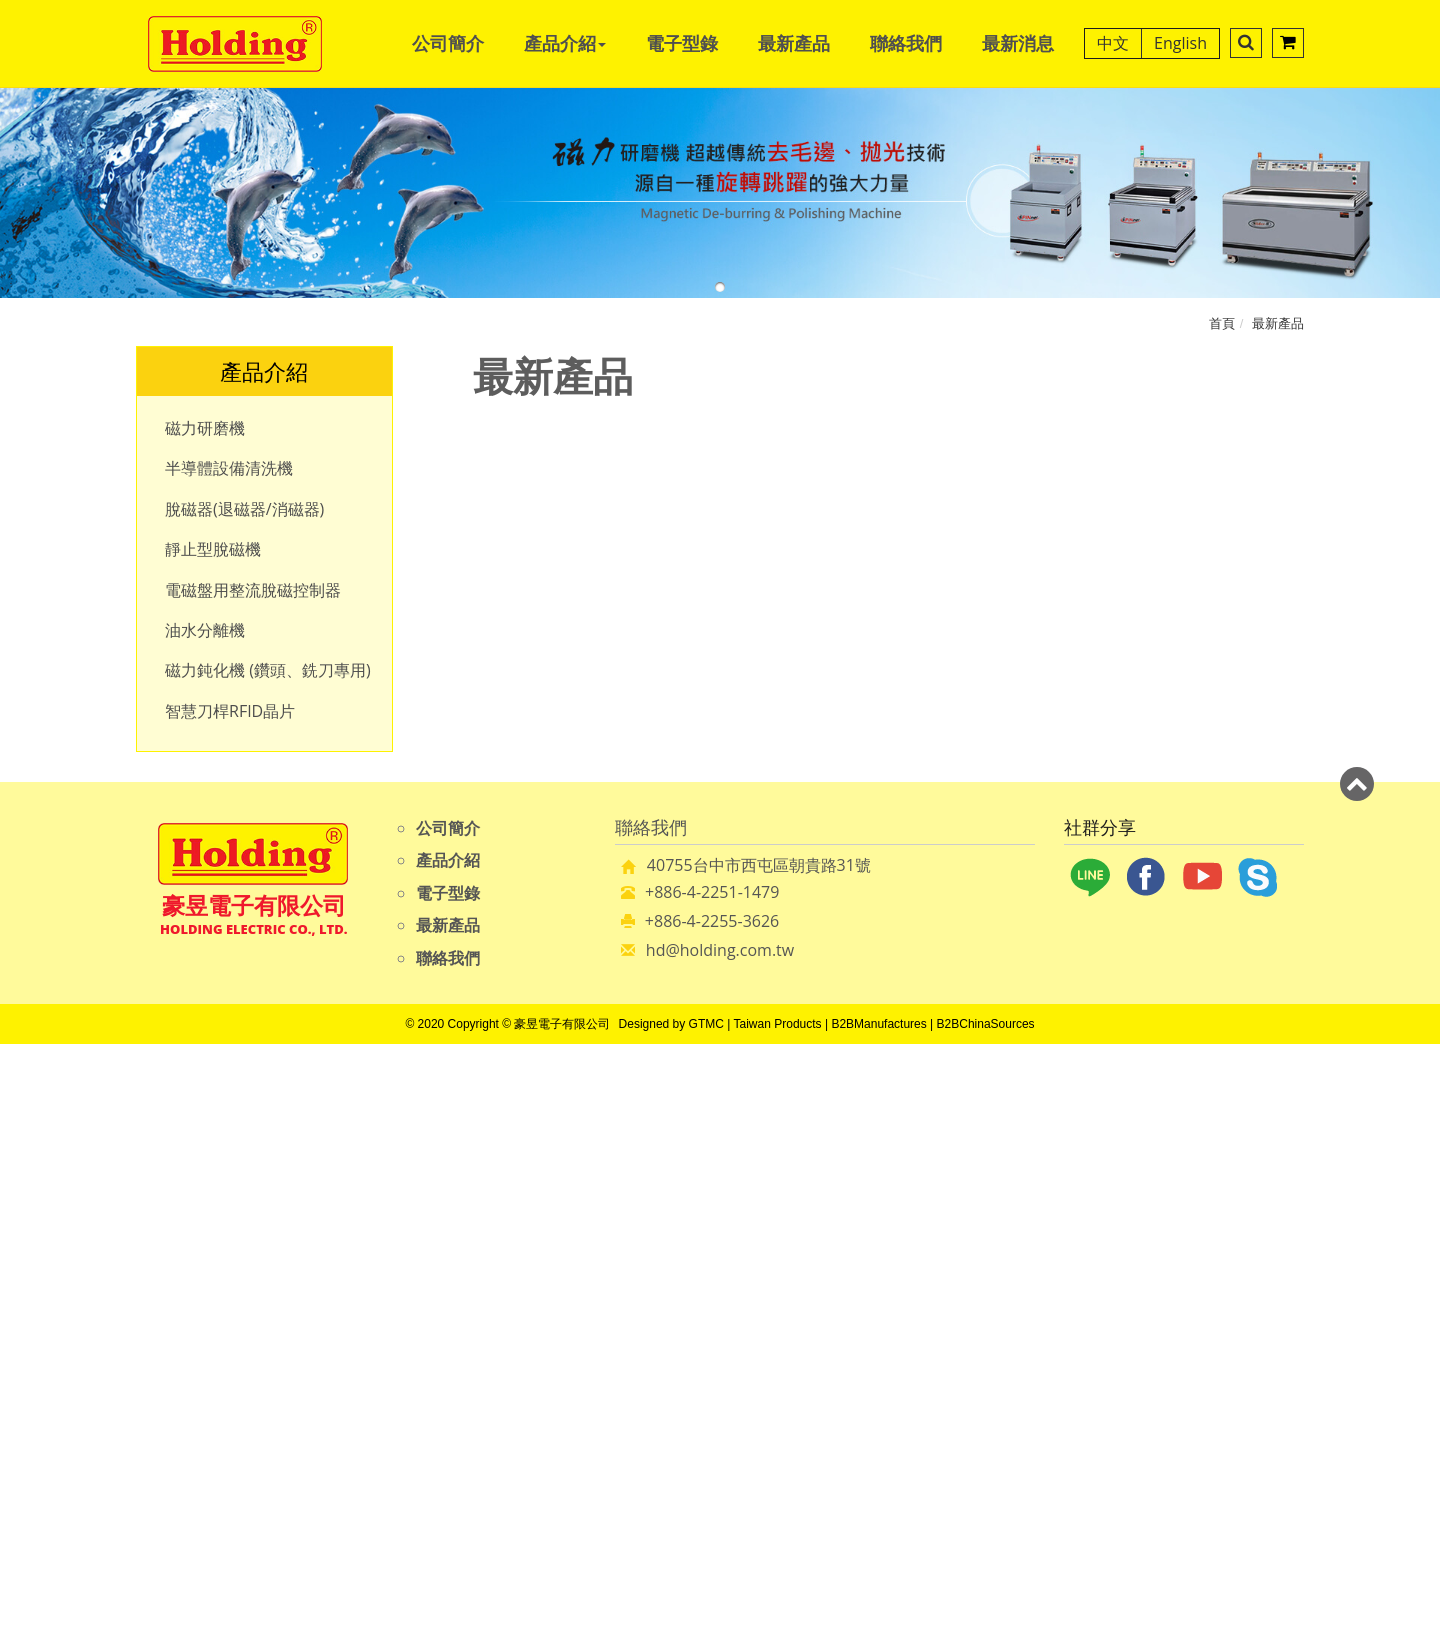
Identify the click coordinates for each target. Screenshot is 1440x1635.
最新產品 (794, 43)
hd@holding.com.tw (720, 950)
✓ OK (1012, 1624)
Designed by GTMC (671, 1024)
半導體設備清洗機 (229, 468)
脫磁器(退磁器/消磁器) (244, 509)
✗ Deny (720, 1124)
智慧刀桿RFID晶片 (230, 711)
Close (720, 1055)
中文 (1113, 43)
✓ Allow (719, 1101)
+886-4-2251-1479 (712, 892)
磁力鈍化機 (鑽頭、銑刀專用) (268, 670)
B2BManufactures (878, 1024)
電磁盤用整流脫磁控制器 (253, 590)
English (1180, 43)
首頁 (1222, 323)
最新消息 (1018, 43)
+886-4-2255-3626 (712, 921)
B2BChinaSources (986, 1024)
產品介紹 (565, 43)
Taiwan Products (778, 1024)
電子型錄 (682, 43)
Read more (629, 1261)
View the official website (770, 1261)
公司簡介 (448, 43)
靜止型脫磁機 (213, 549)
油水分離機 (205, 630)
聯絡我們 (906, 43)
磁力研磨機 (205, 428)
